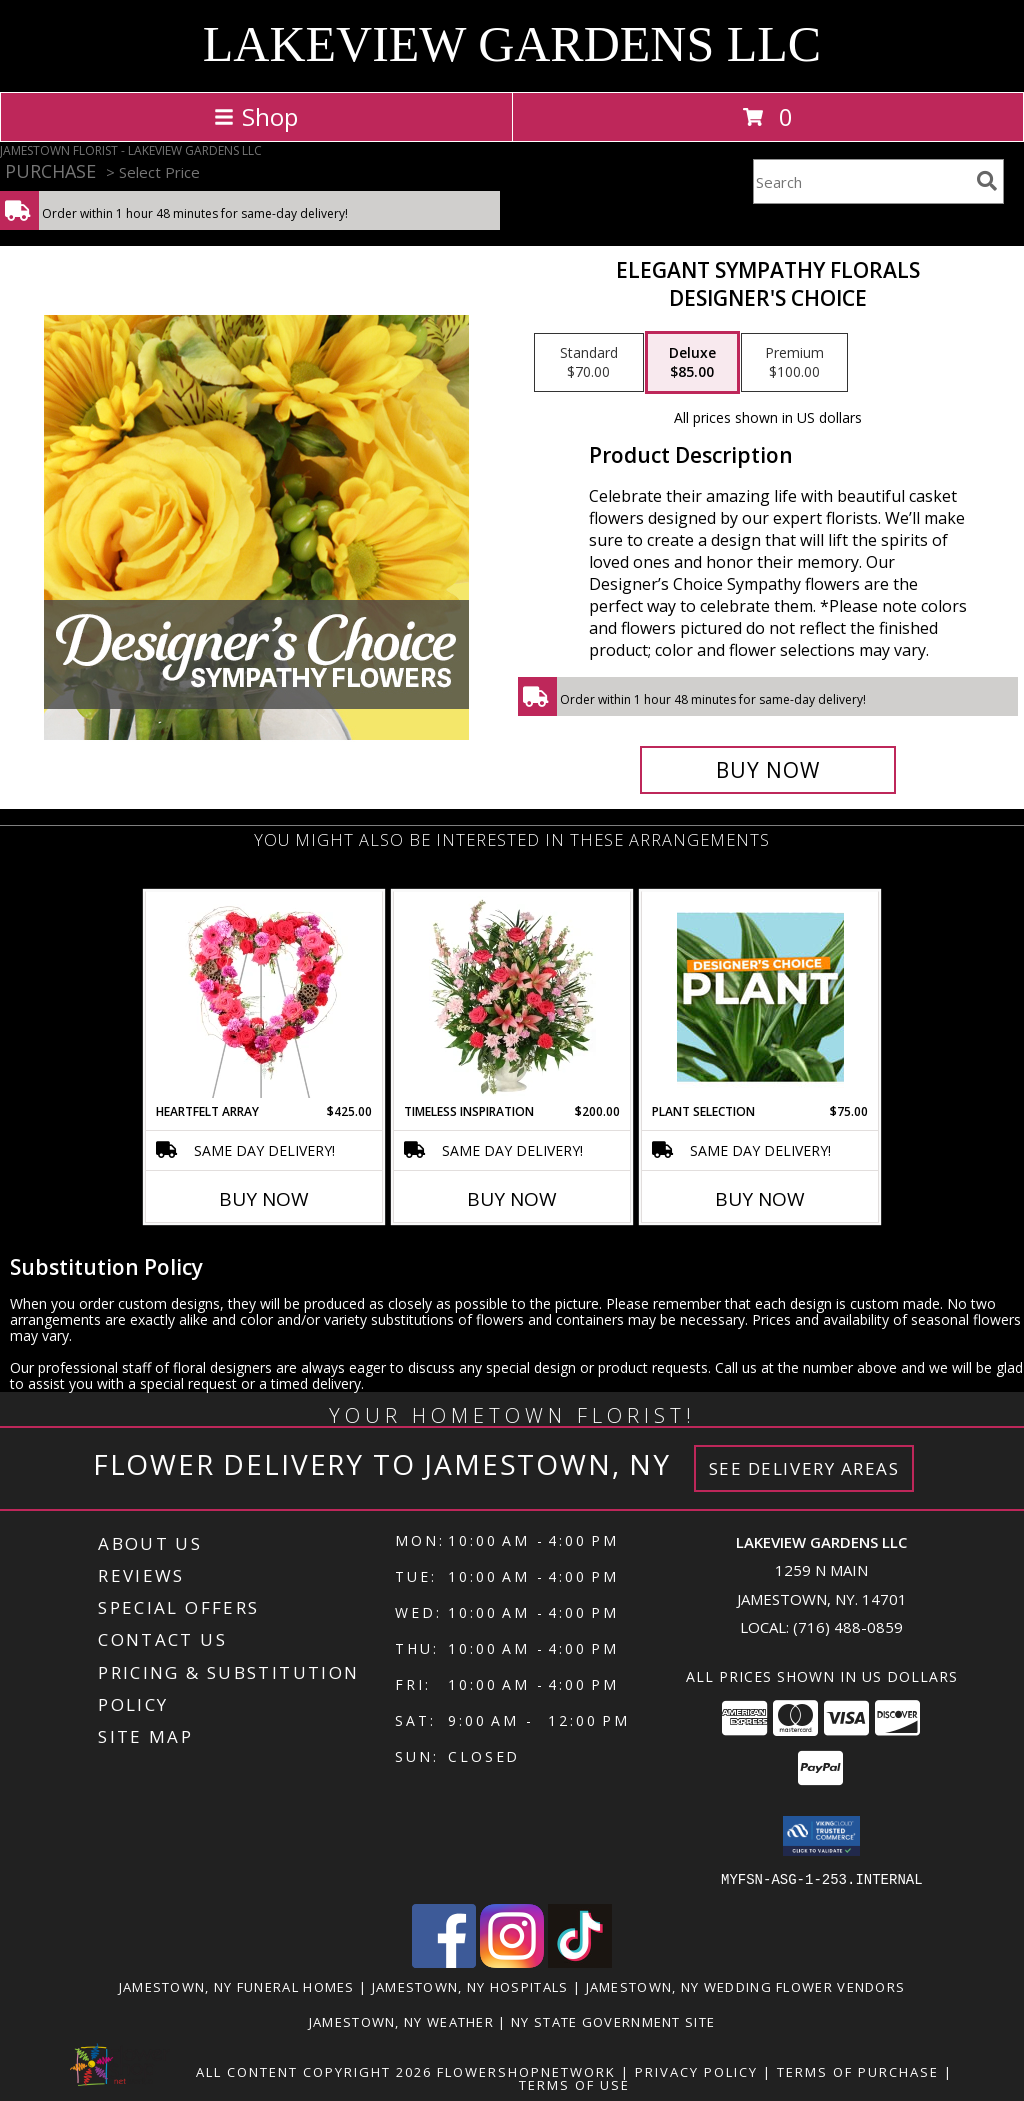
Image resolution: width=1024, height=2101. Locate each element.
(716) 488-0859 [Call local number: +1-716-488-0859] (848, 1627)
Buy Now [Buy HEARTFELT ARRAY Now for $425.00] (264, 1199)
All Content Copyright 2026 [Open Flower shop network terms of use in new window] (314, 2071)
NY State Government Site (613, 2021)
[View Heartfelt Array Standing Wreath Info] (264, 997)
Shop (256, 116)
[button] (821, 1836)
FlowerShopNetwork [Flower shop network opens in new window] (526, 2071)
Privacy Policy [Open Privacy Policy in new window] (696, 2071)
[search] (987, 181)
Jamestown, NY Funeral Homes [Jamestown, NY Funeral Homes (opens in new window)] (237, 1986)
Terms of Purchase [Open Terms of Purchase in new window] (858, 2071)
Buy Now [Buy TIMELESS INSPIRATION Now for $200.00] (512, 1199)
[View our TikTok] (580, 1961)
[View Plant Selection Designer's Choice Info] (760, 997)
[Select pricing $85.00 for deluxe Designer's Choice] (692, 363)
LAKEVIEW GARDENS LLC (512, 44)
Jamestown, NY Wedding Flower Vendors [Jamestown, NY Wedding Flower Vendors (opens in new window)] (746, 1986)
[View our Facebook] (444, 1961)
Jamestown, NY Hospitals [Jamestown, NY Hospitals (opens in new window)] (470, 1986)
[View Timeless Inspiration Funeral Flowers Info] (512, 997)
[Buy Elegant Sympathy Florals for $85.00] (768, 770)
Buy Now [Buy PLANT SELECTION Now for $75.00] (760, 1199)
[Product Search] (861, 181)
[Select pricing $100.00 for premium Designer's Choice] (794, 363)
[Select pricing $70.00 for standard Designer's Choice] (589, 363)
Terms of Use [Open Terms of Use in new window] (574, 2084)
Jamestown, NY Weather (401, 2021)
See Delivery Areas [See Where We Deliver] (804, 1468)
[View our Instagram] (512, 1961)
